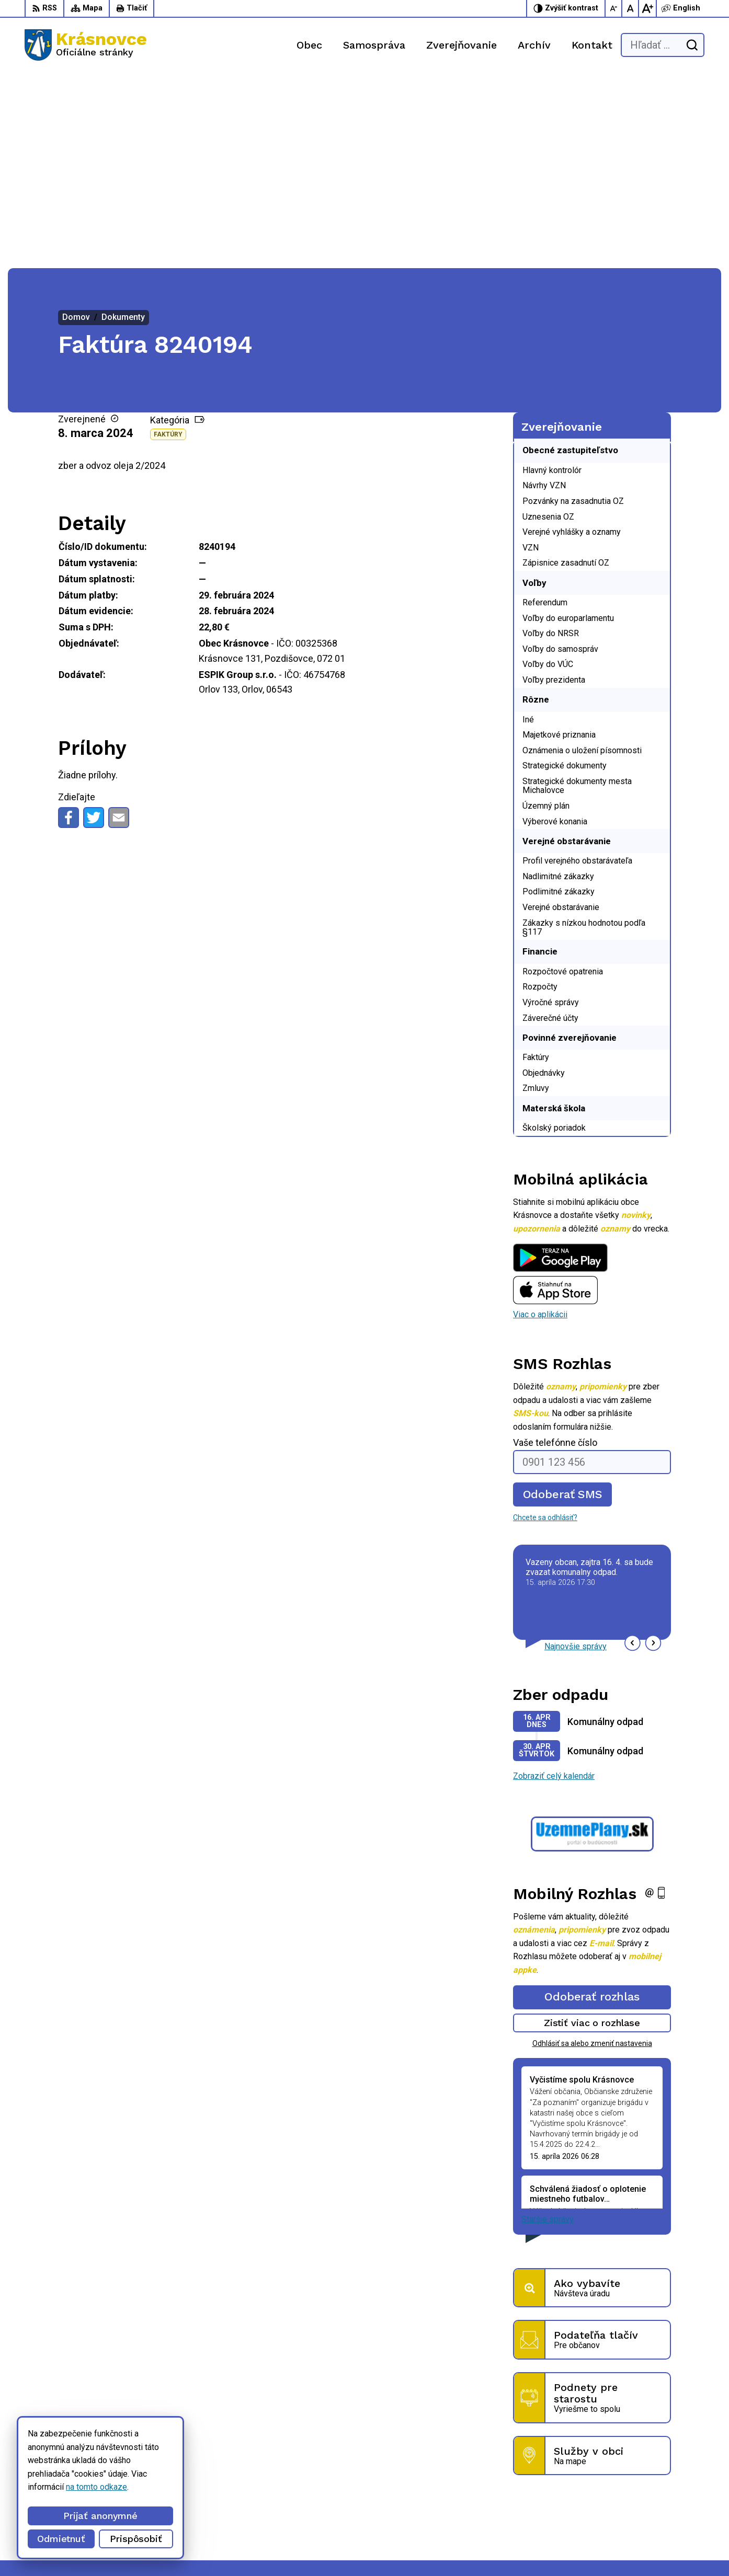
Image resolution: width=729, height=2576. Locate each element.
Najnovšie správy (575, 1451)
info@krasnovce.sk (507, 2510)
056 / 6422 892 (501, 2498)
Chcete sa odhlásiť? (545, 1322)
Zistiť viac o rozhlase (592, 1827)
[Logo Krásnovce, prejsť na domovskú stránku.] (86, 45)
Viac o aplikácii (540, 1119)
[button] (632, 1448)
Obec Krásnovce (294, 2548)
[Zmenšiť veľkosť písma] (614, 8)
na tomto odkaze (96, 2487)
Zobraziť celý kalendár (554, 1581)
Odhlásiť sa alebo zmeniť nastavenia (592, 1848)
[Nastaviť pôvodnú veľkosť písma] (630, 8)
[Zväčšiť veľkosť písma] (647, 8)
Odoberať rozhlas (592, 1801)
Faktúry (168, 239)
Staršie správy (547, 2024)
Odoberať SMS (562, 1299)
